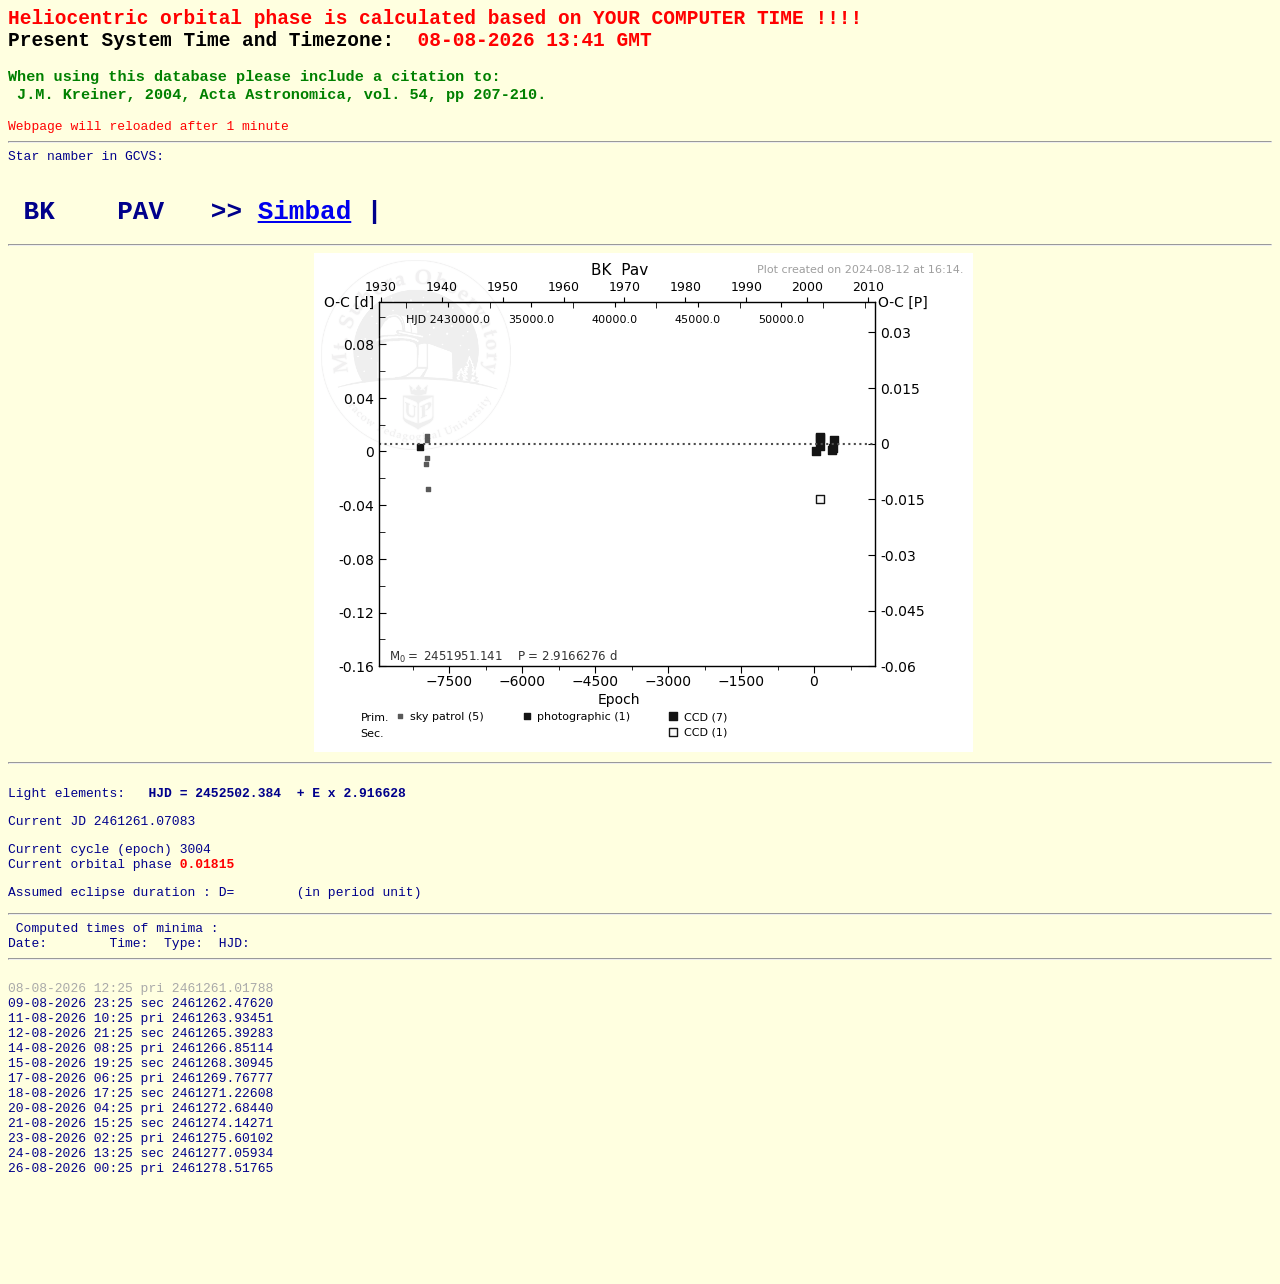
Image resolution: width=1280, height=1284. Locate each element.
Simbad (305, 238)
